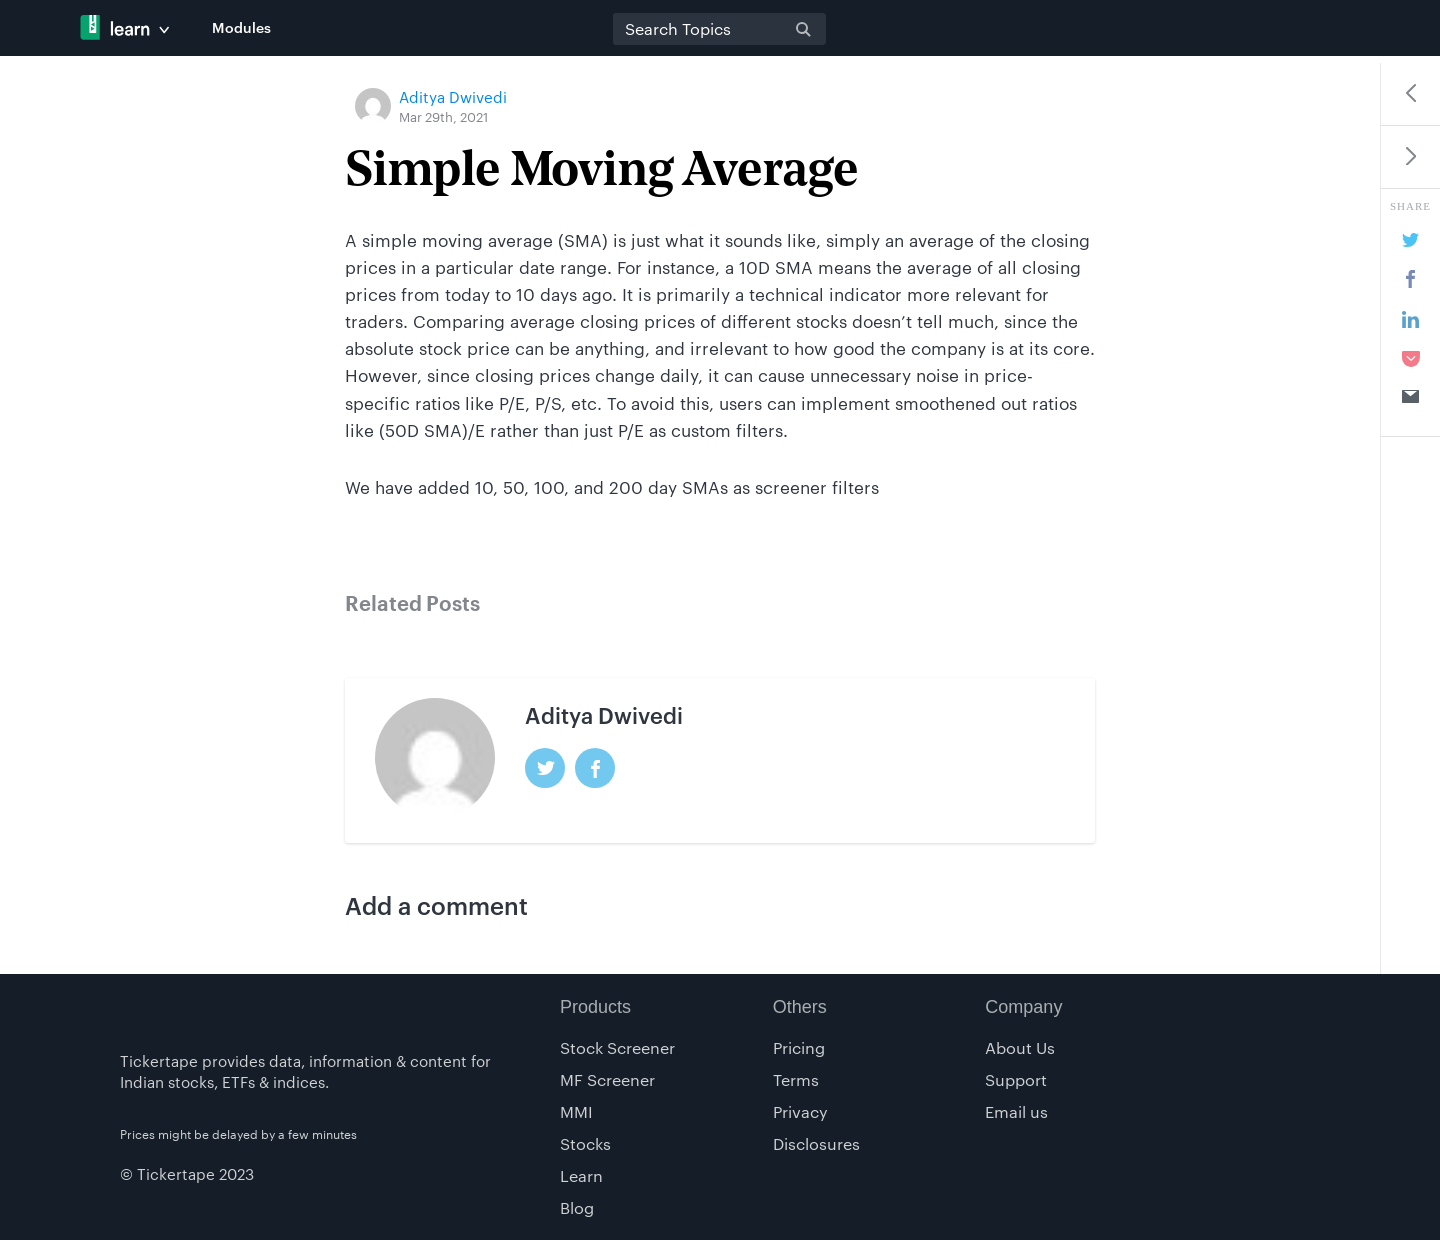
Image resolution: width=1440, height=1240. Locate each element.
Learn (581, 1175)
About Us (1020, 1047)
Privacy (800, 1111)
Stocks (585, 1143)
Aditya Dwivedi (453, 97)
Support (1016, 1079)
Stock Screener (617, 1047)
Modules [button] (241, 27)
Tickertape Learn (142, 27)
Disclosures (816, 1143)
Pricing (799, 1047)
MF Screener (607, 1079)
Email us (1016, 1111)
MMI (576, 1111)
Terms (796, 1079)
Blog (577, 1207)
